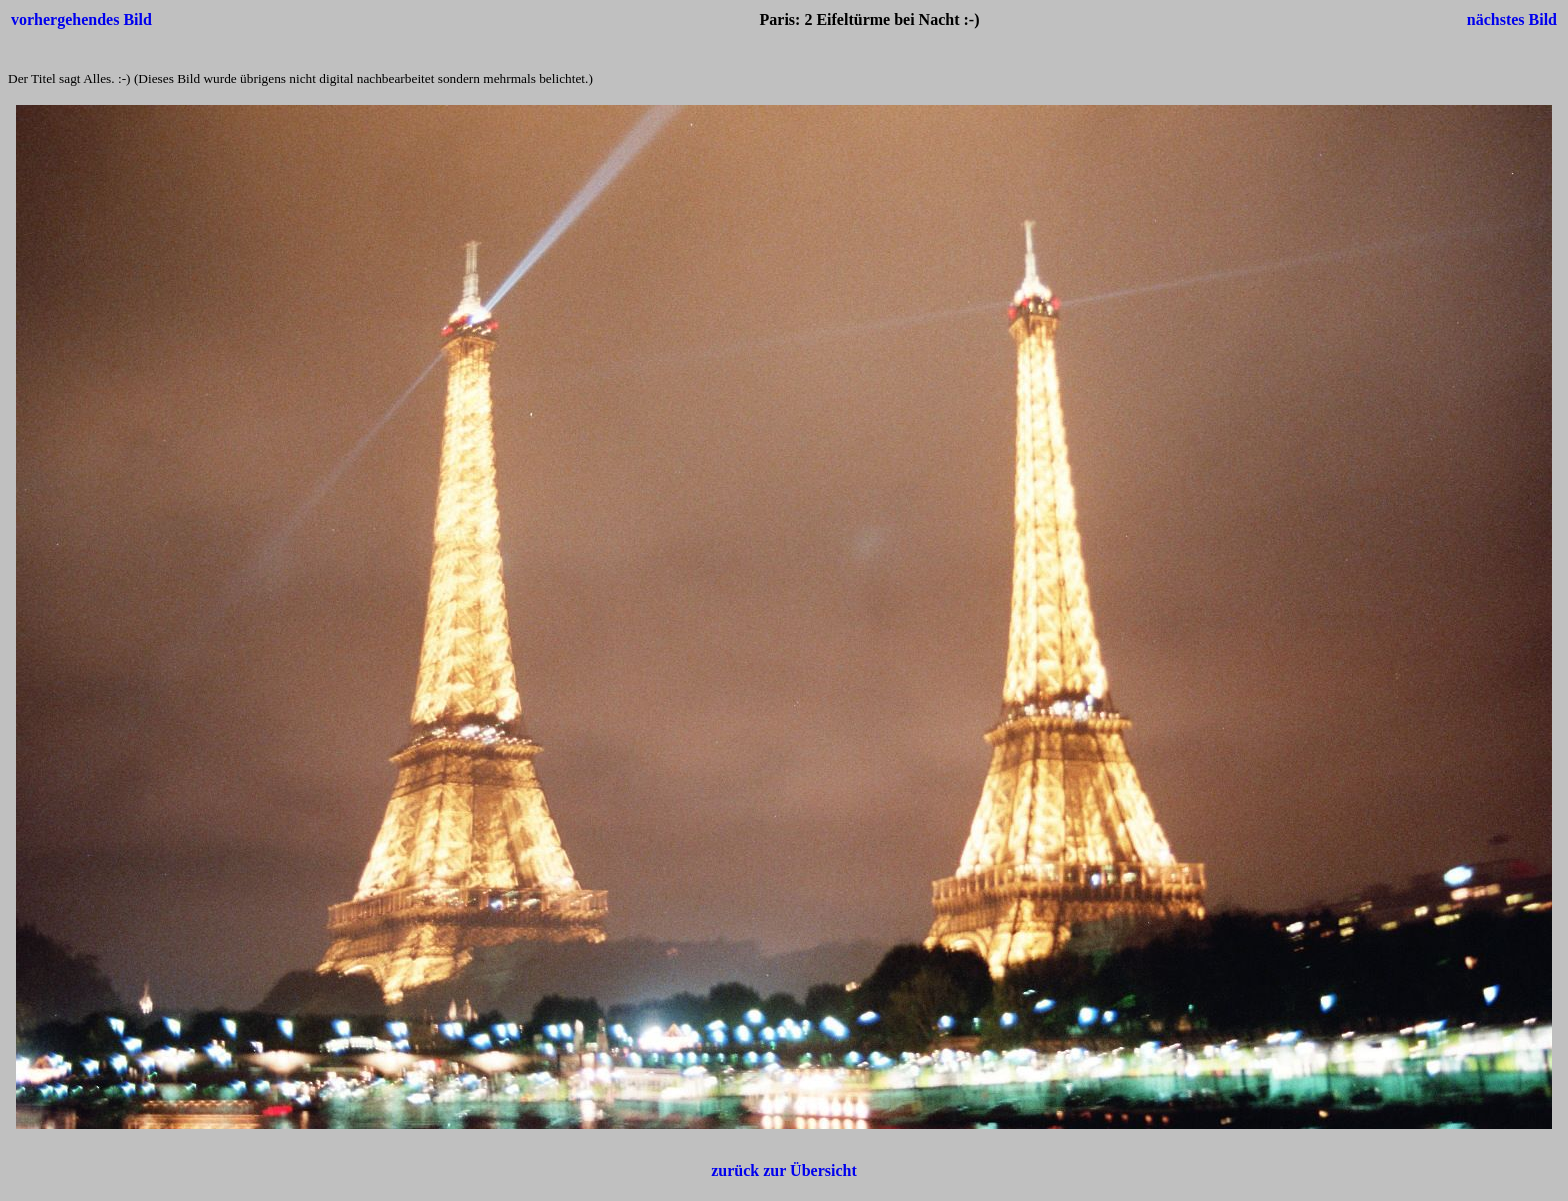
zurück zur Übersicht (783, 1170)
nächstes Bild (1512, 19)
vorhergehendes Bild (81, 19)
